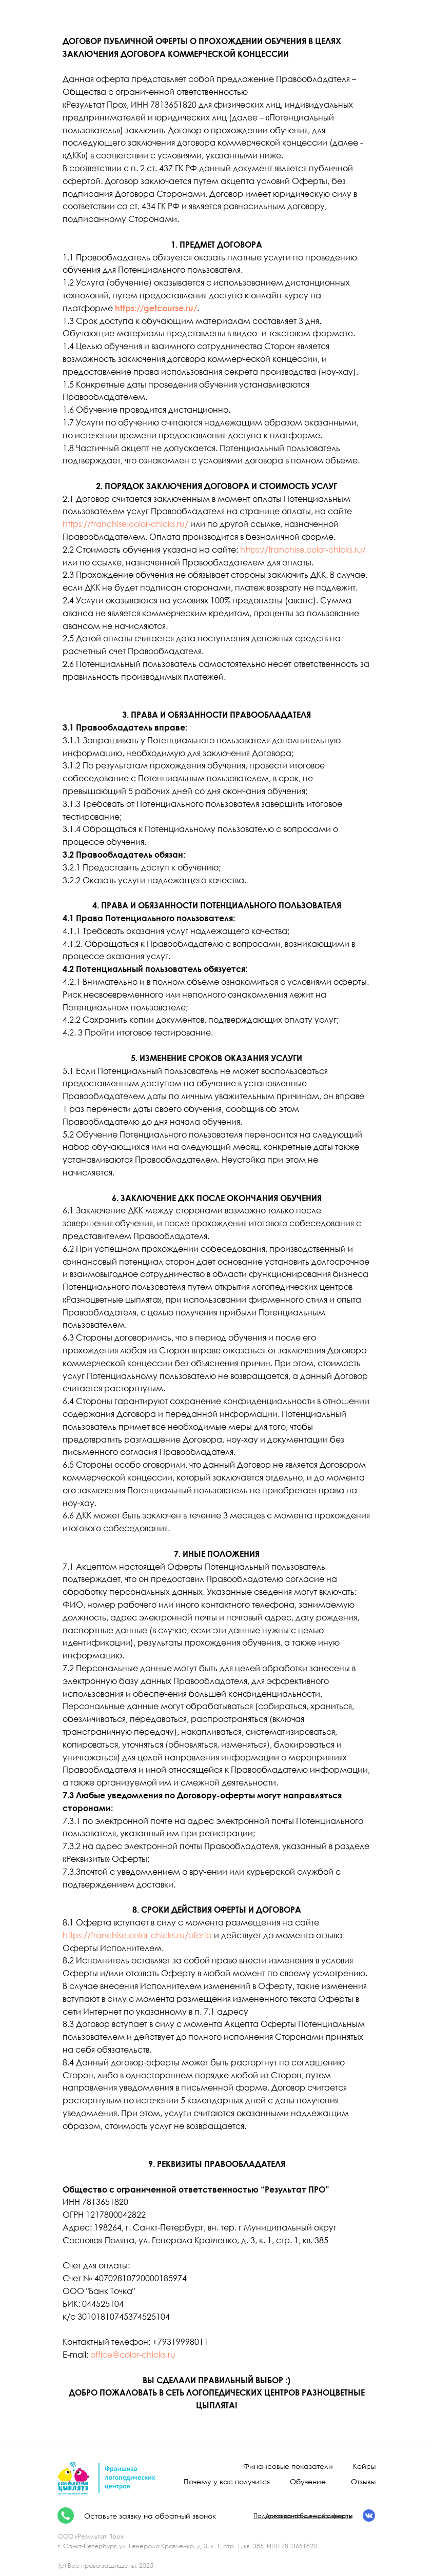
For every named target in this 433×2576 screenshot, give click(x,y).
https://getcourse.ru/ (156, 308)
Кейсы (364, 2466)
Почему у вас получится (227, 2481)
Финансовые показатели (288, 2466)
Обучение (308, 2481)
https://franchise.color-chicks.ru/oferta (137, 1935)
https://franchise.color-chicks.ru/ (125, 524)
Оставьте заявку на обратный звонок (150, 2515)
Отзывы (363, 2481)
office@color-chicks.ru (132, 2354)
